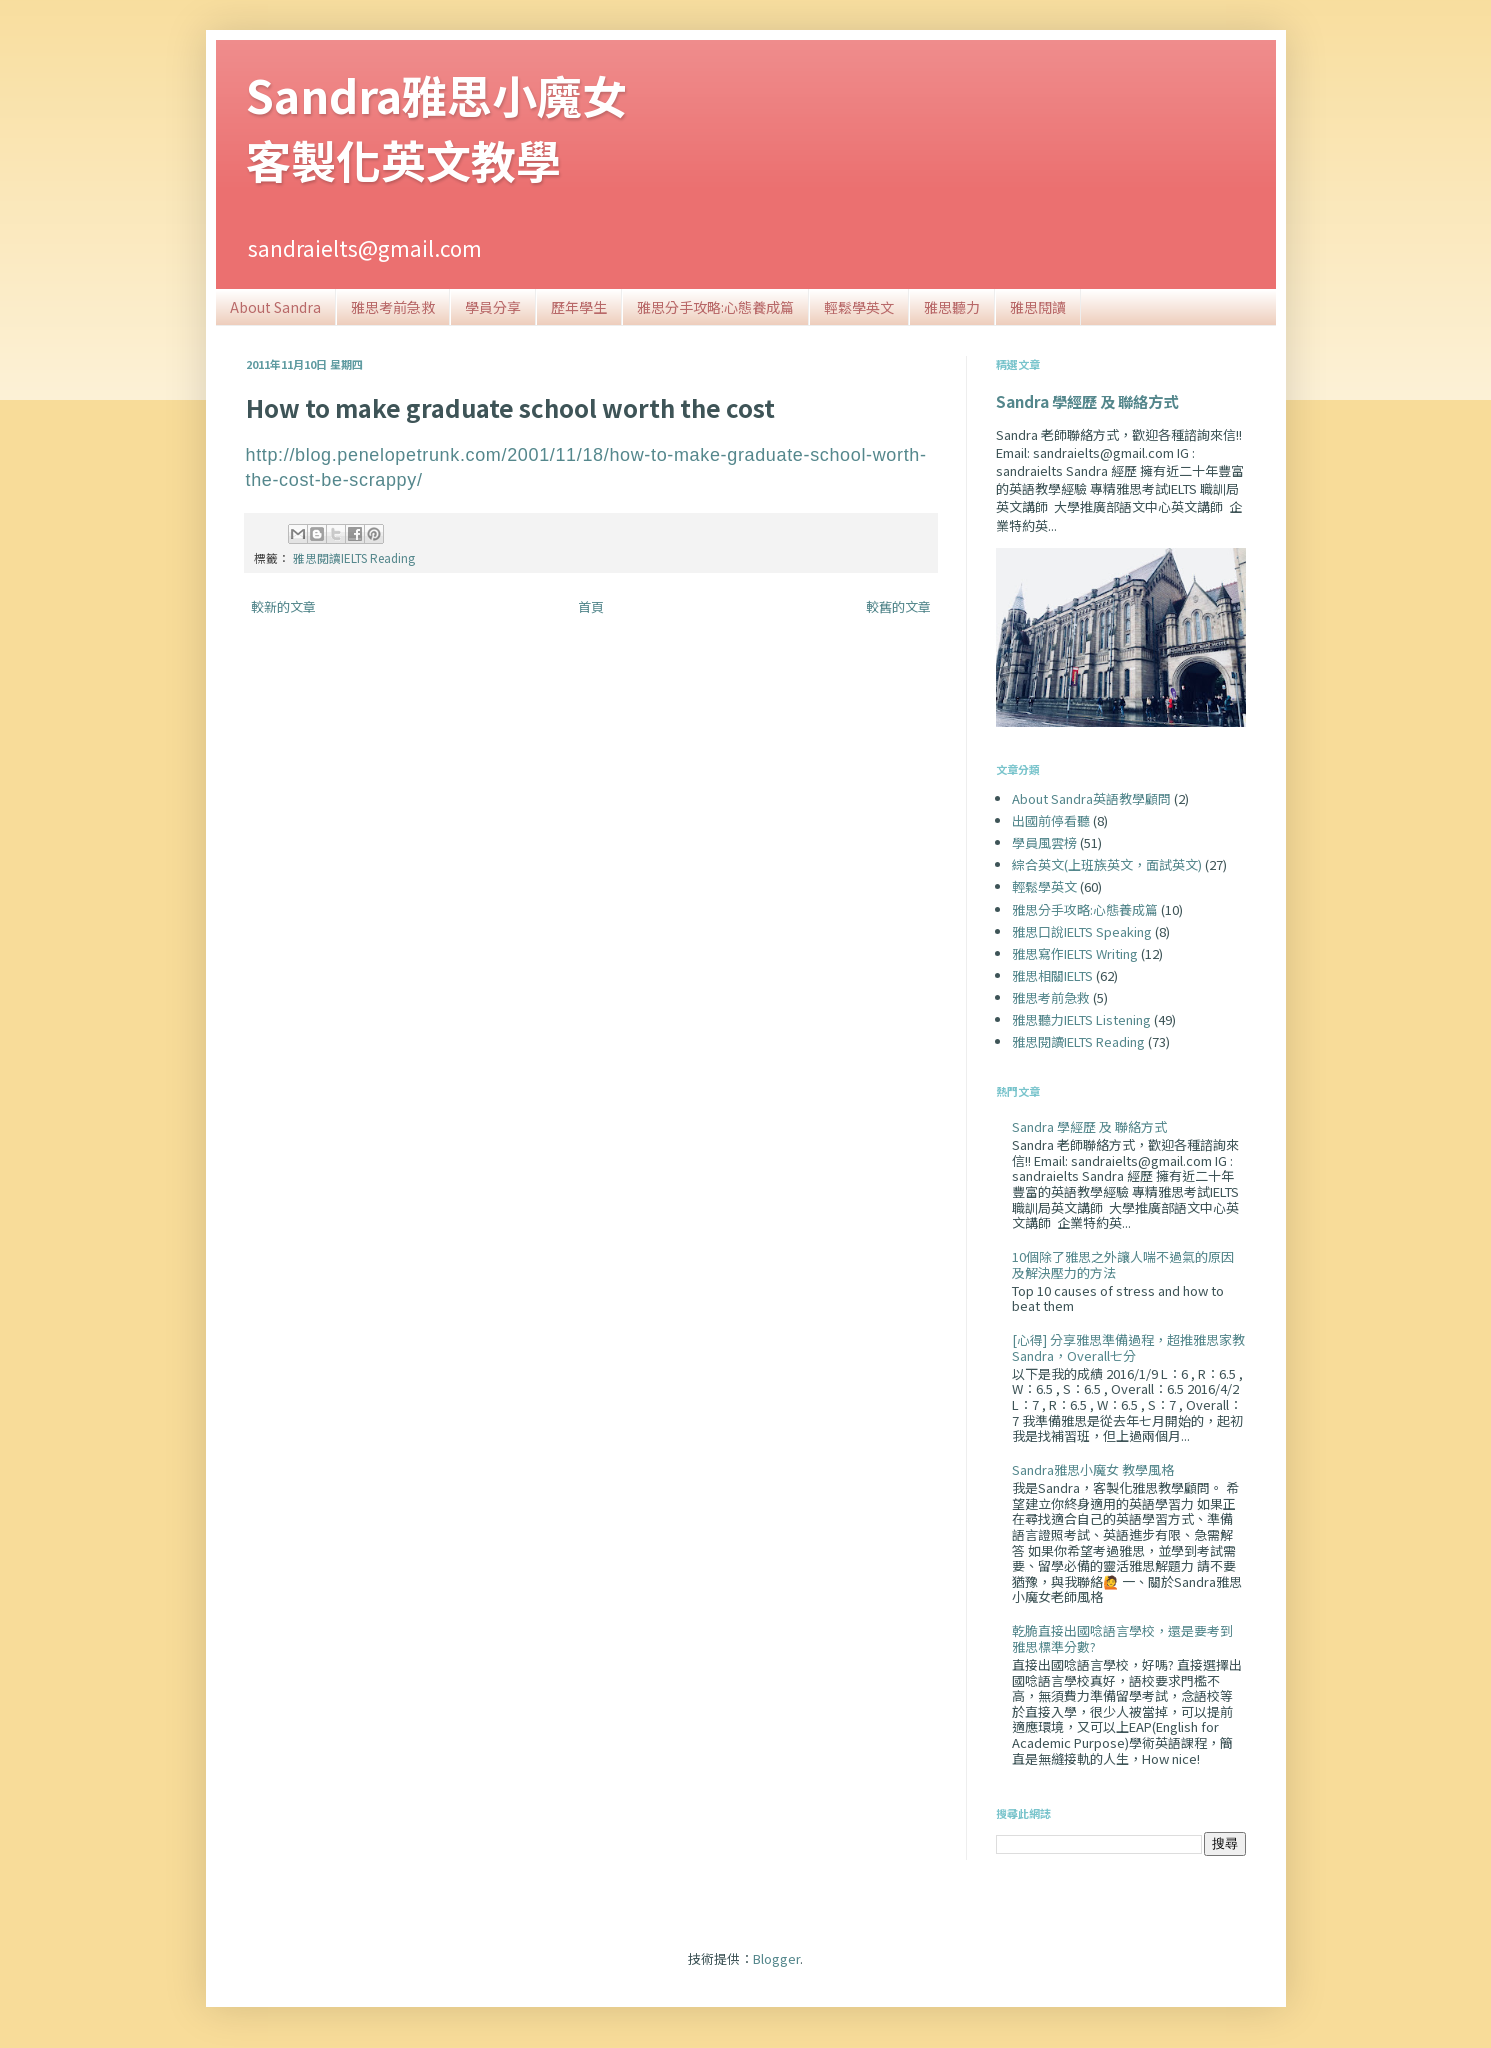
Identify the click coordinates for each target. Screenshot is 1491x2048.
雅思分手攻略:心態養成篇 (715, 307)
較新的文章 (283, 606)
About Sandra (275, 307)
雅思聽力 (952, 307)
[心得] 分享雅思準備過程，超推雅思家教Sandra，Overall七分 (1128, 1347)
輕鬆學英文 (859, 307)
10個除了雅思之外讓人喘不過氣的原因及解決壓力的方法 (1123, 1264)
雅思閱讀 (1038, 307)
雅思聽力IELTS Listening (1081, 1019)
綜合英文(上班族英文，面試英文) (1107, 864)
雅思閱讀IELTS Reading (354, 557)
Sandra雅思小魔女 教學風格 (1093, 1469)
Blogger (776, 1958)
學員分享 (493, 307)
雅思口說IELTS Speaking (1082, 931)
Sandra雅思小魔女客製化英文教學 (436, 127)
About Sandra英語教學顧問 (1091, 798)
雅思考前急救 (393, 307)
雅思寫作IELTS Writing (1075, 953)
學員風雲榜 (1044, 842)
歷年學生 (579, 307)
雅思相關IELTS (1052, 975)
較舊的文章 (898, 606)
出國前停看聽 (1051, 820)
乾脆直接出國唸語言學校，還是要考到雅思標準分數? (1122, 1638)
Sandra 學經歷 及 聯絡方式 (1087, 401)
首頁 (591, 606)
